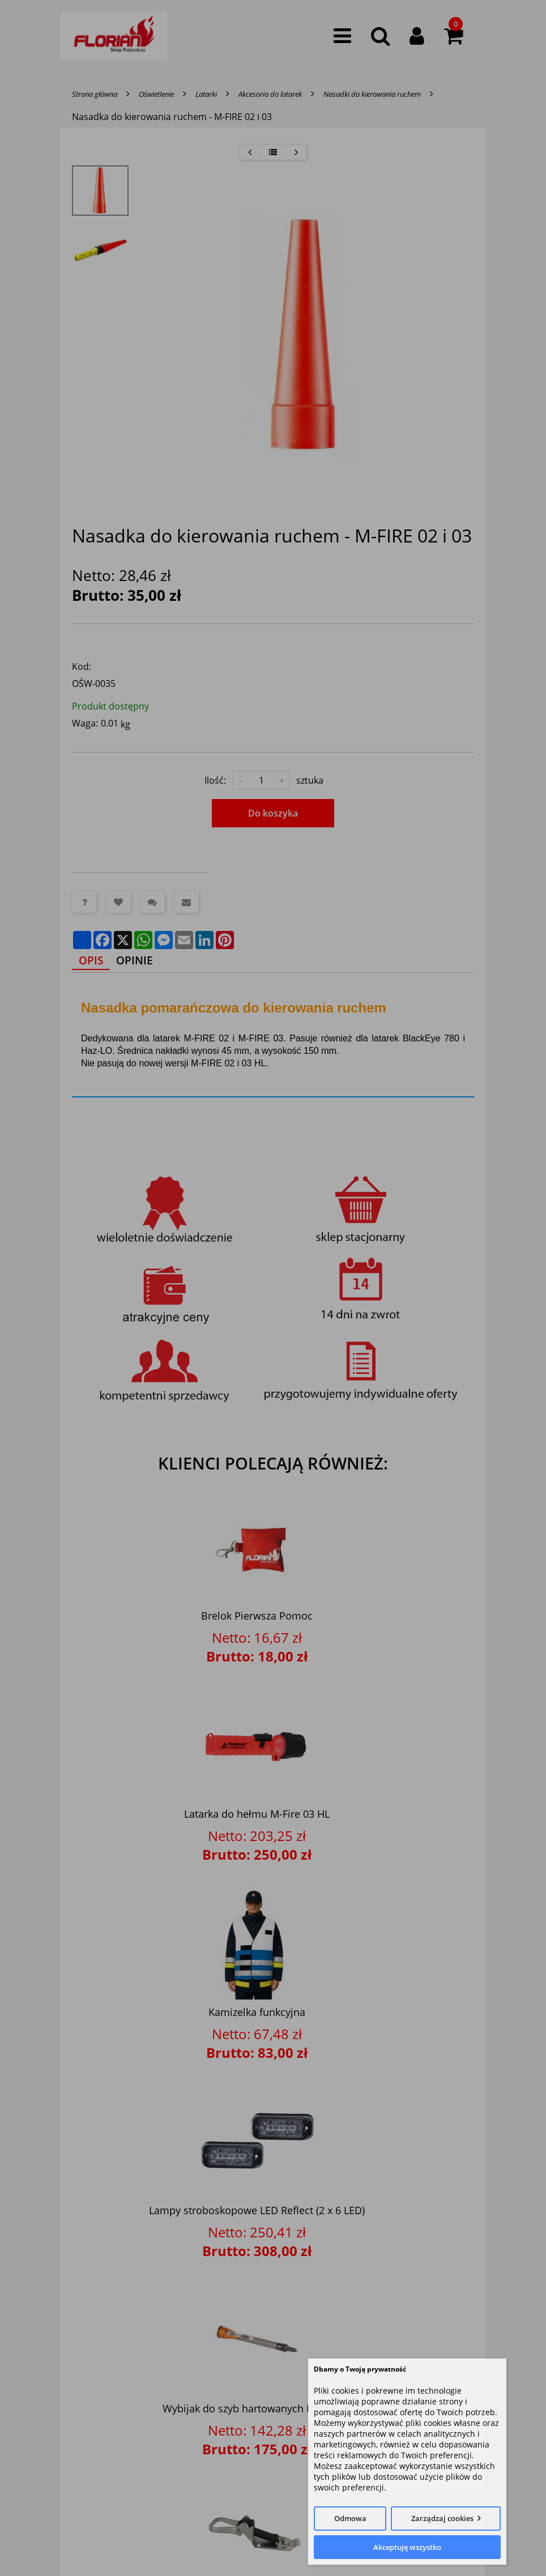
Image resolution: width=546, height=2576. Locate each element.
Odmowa (350, 2518)
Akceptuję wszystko (407, 2547)
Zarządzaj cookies (442, 2518)
